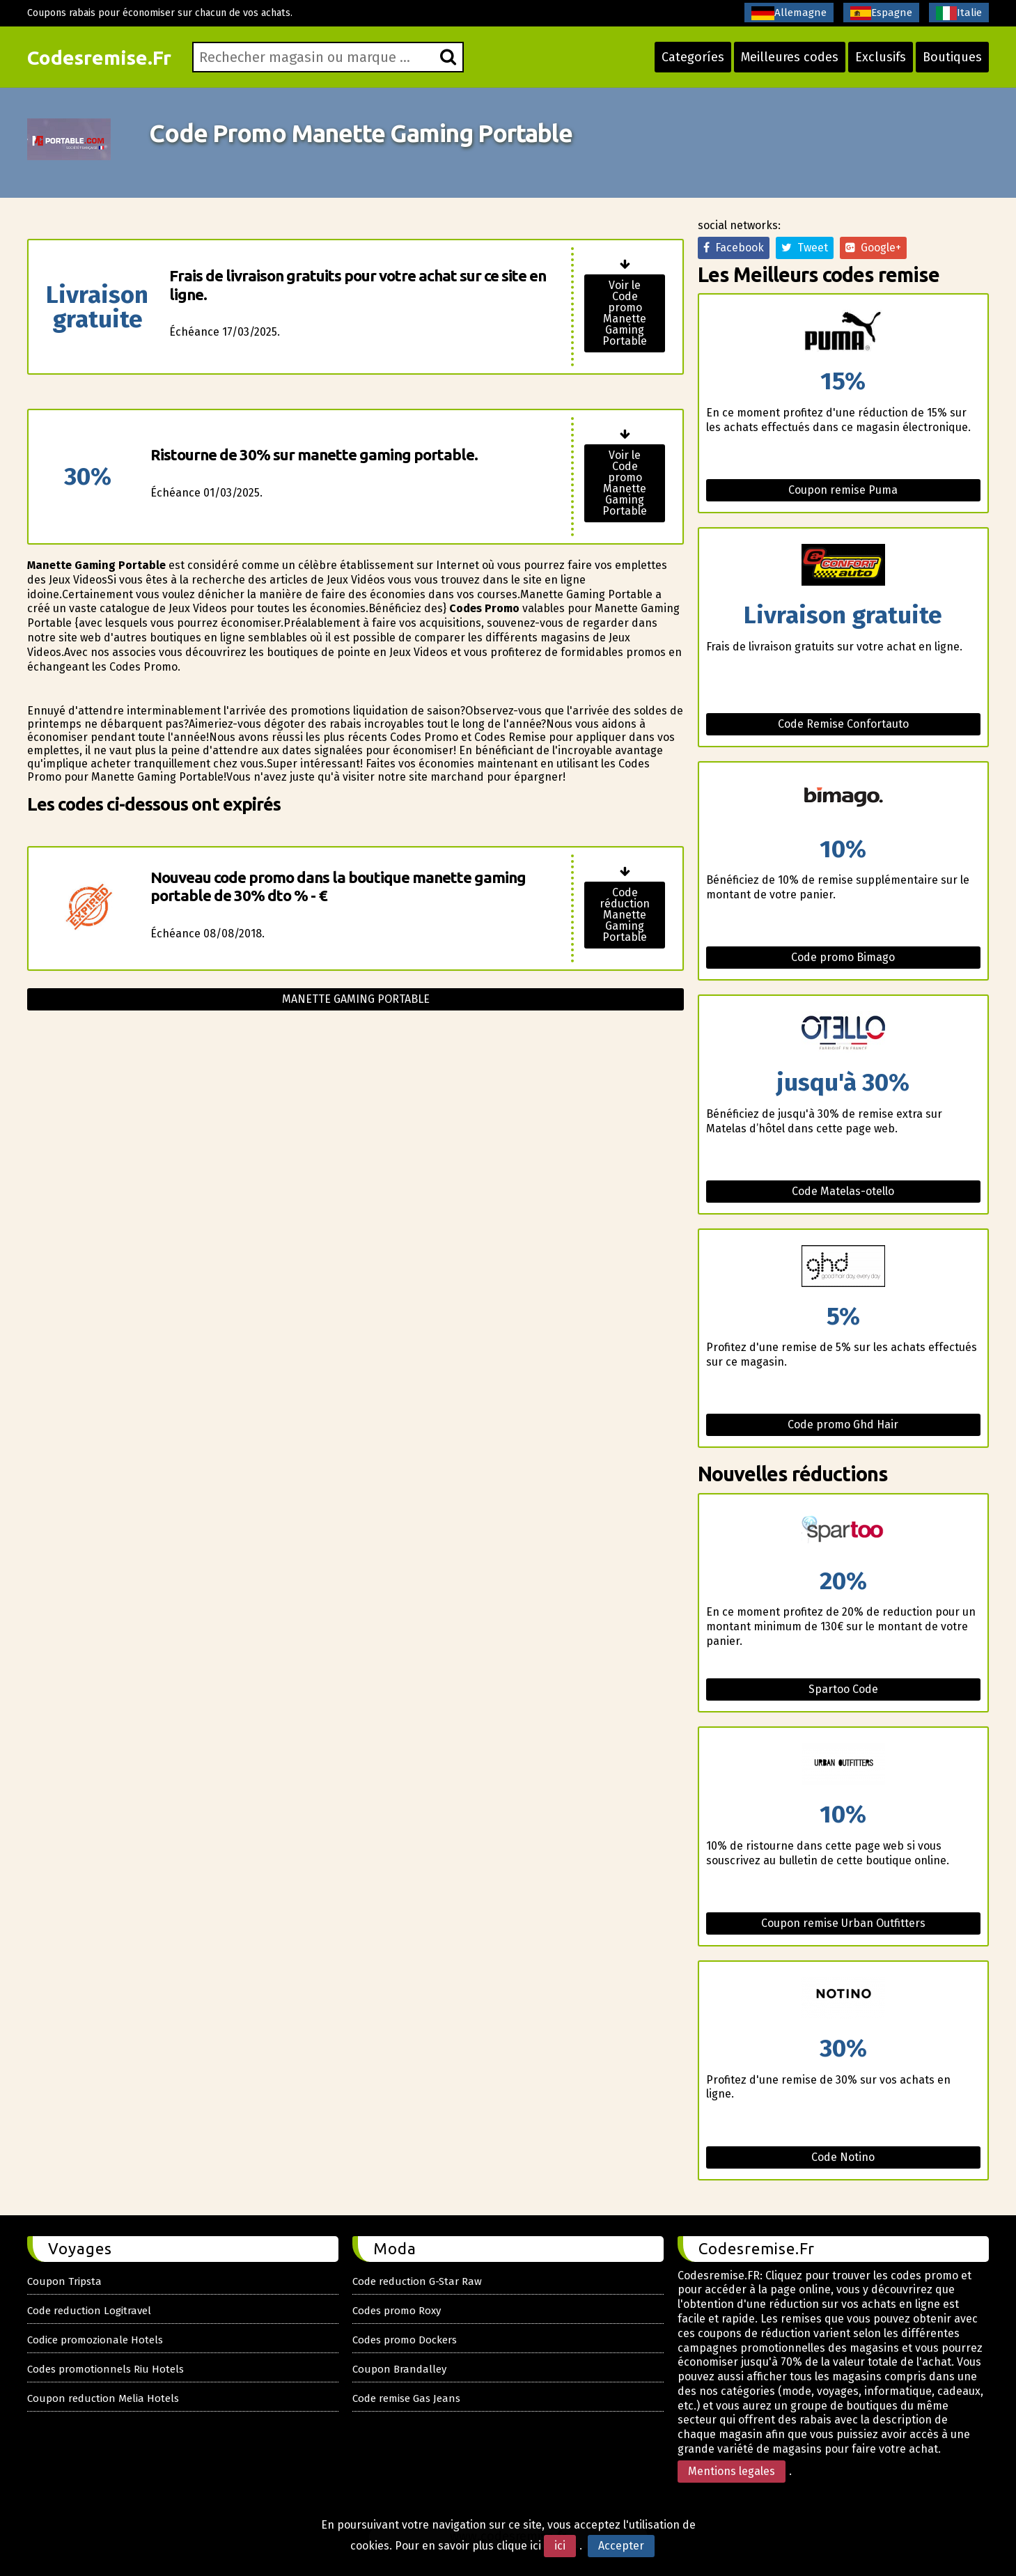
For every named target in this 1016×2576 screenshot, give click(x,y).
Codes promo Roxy (396, 2310)
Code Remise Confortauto (843, 724)
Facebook (733, 247)
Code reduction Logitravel (89, 2310)
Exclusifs (880, 57)
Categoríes (693, 57)
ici (559, 2545)
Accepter (621, 2545)
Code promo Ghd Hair (843, 1424)
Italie (959, 13)
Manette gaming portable (356, 999)
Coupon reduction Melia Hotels (103, 2398)
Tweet (804, 247)
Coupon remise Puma (843, 490)
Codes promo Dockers (404, 2340)
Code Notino (843, 2157)
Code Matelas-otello (843, 1191)
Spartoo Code (843, 1689)
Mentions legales (731, 2471)
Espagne (881, 13)
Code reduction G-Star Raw (417, 2281)
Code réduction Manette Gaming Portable (625, 915)
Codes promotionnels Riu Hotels (105, 2369)
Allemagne (789, 13)
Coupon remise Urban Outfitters (843, 1923)
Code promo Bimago (843, 957)
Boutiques (952, 57)
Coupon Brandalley (399, 2369)
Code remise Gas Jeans (406, 2398)
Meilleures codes (789, 57)
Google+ (873, 247)
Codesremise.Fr (99, 57)
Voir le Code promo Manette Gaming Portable (624, 313)
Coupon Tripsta (64, 2281)
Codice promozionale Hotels (95, 2340)
